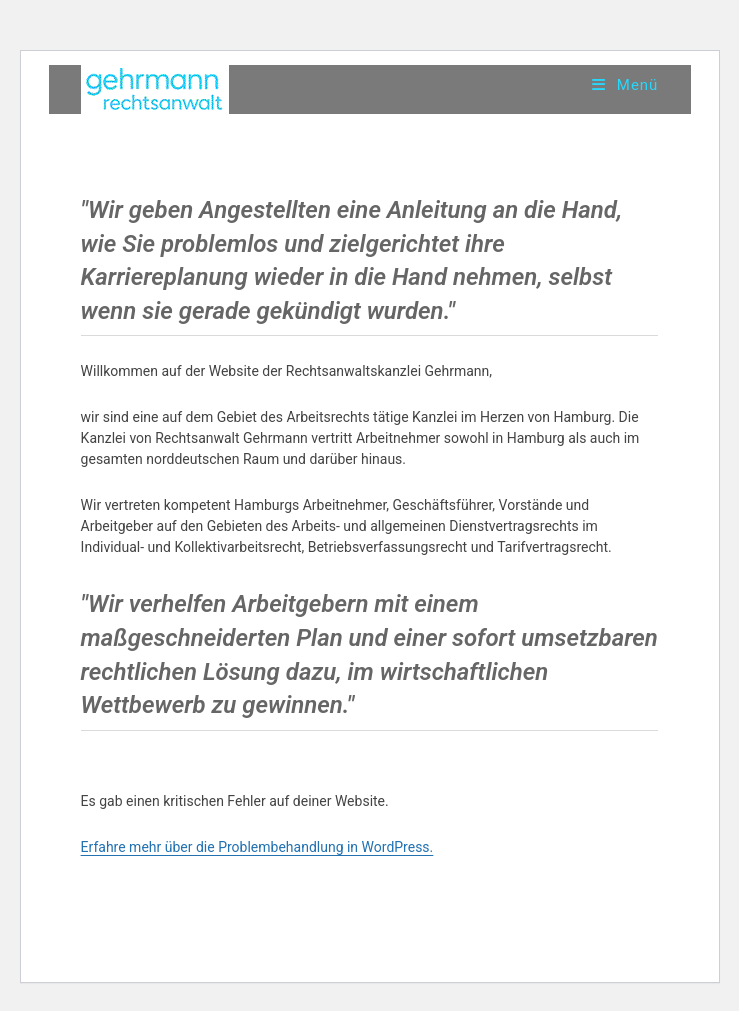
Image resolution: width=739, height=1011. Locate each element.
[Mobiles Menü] (625, 85)
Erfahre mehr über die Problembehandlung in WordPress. (257, 847)
